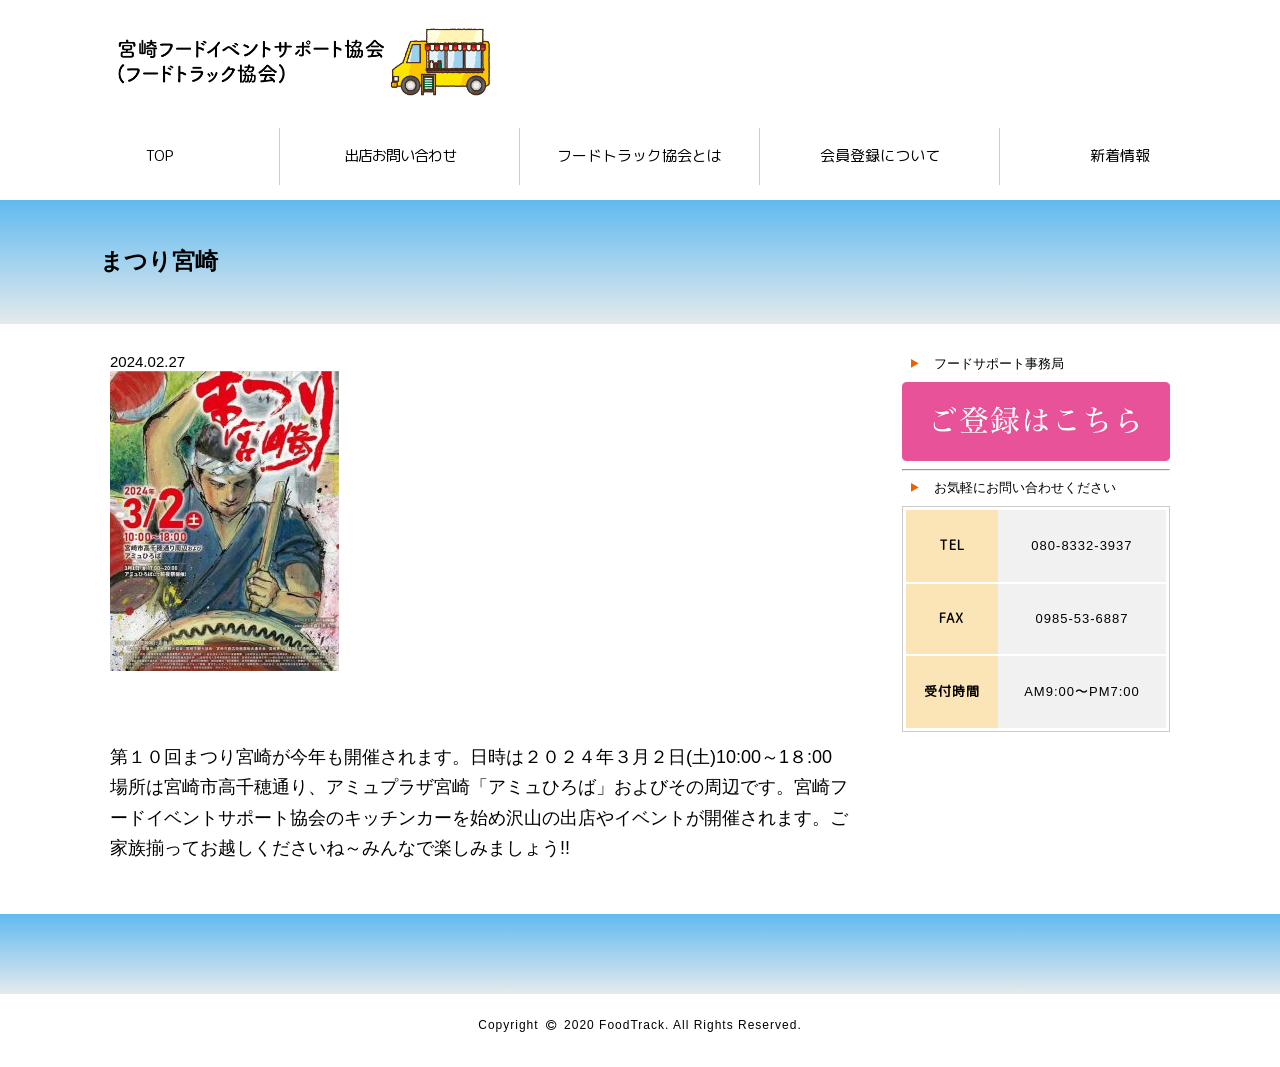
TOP (160, 155)
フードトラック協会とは (639, 155)
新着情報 (1120, 155)
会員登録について (880, 155)
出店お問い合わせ (400, 155)
